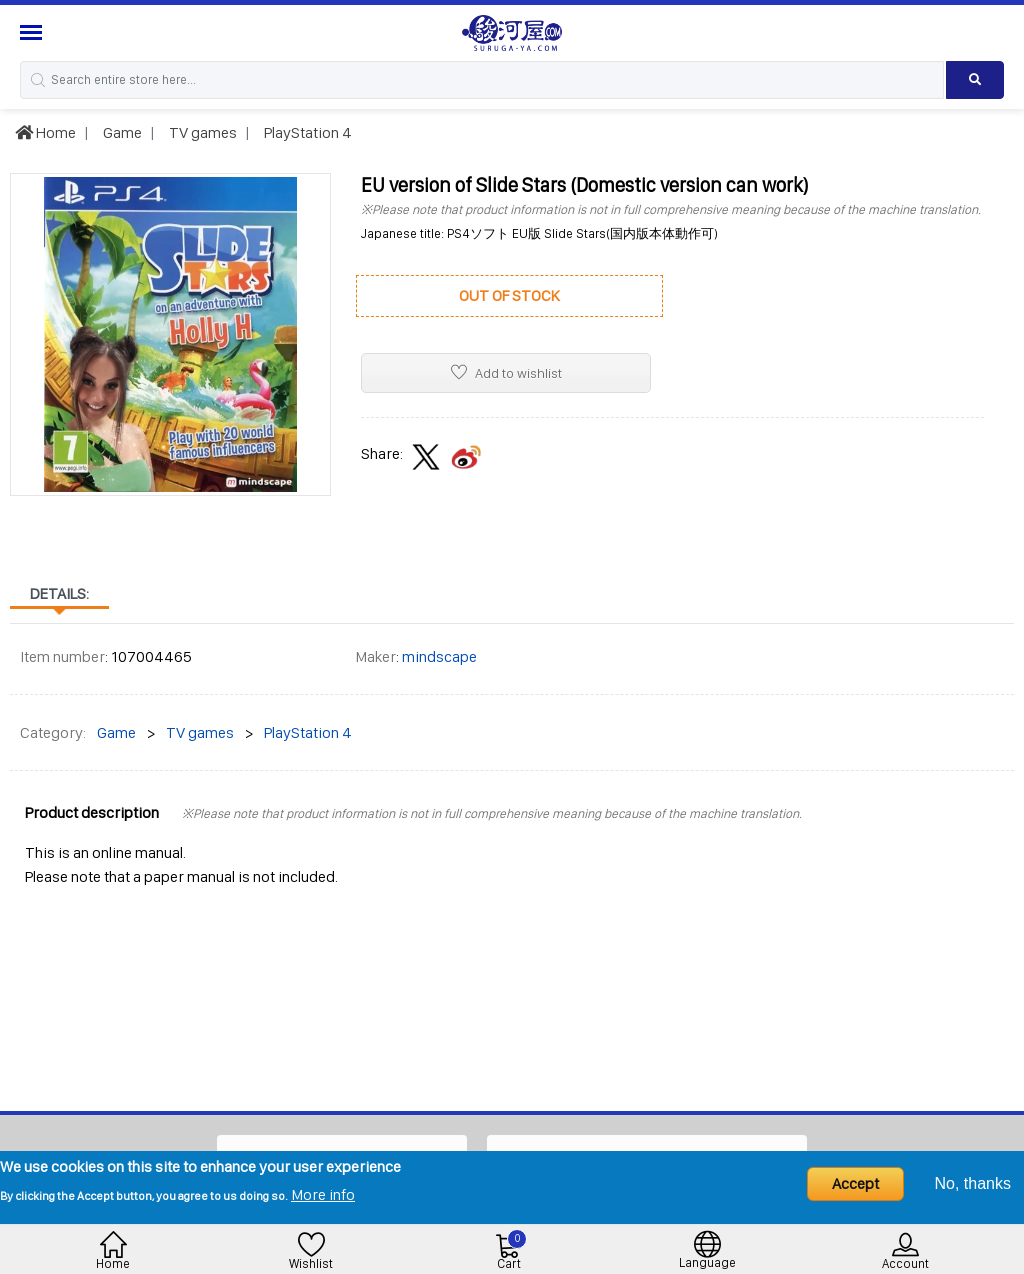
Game (121, 132)
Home (45, 132)
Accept (855, 1183)
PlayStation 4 (306, 132)
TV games (201, 132)
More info (323, 1194)
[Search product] (975, 80)
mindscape (439, 656)
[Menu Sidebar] (33, 32)
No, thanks (973, 1183)
